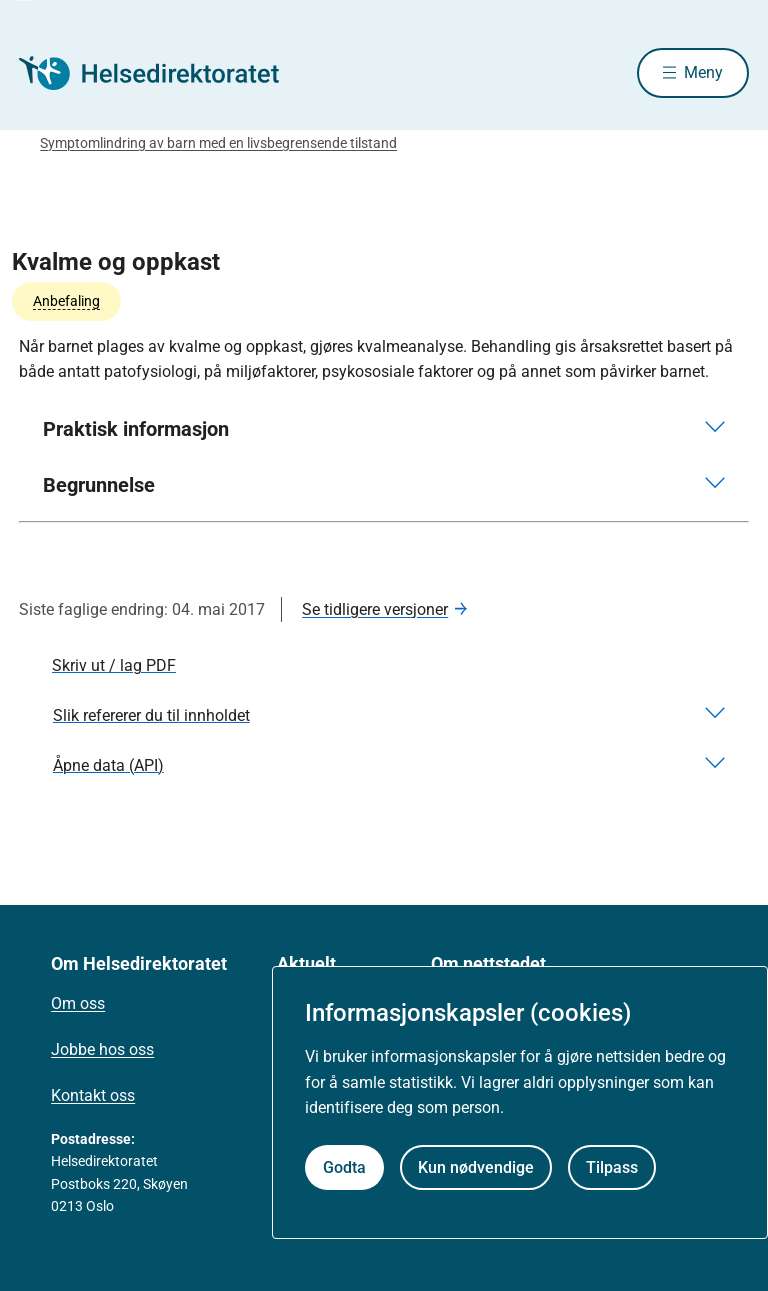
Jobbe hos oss (102, 1049)
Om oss (78, 1003)
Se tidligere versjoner (375, 609)
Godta (344, 1167)
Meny (703, 72)
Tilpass (612, 1167)
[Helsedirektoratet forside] (163, 73)
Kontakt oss (93, 1095)
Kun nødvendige (476, 1167)
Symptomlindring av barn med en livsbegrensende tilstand (218, 143)
